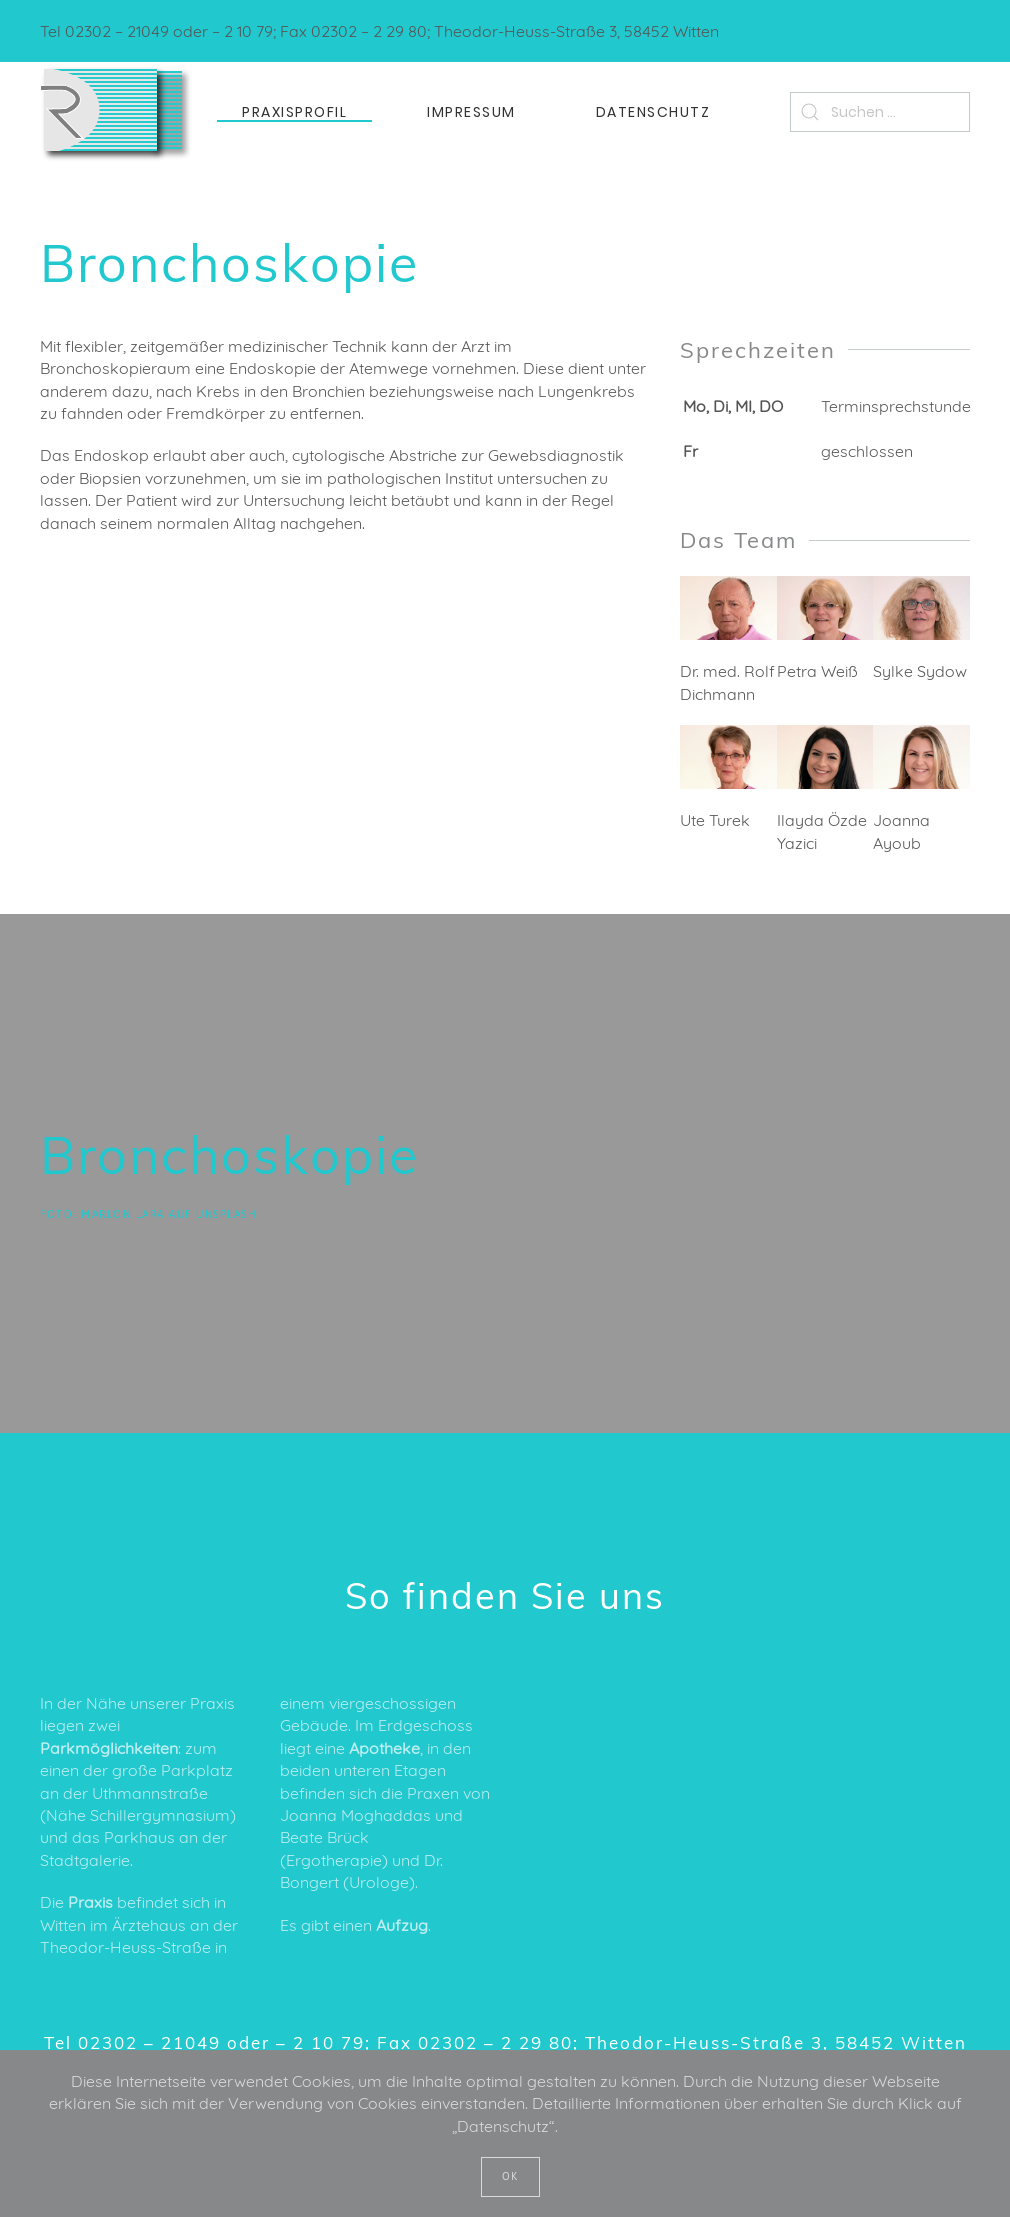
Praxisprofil (294, 112)
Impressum (471, 112)
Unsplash (226, 1214)
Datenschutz (653, 112)
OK (510, 2176)
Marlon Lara (123, 1214)
